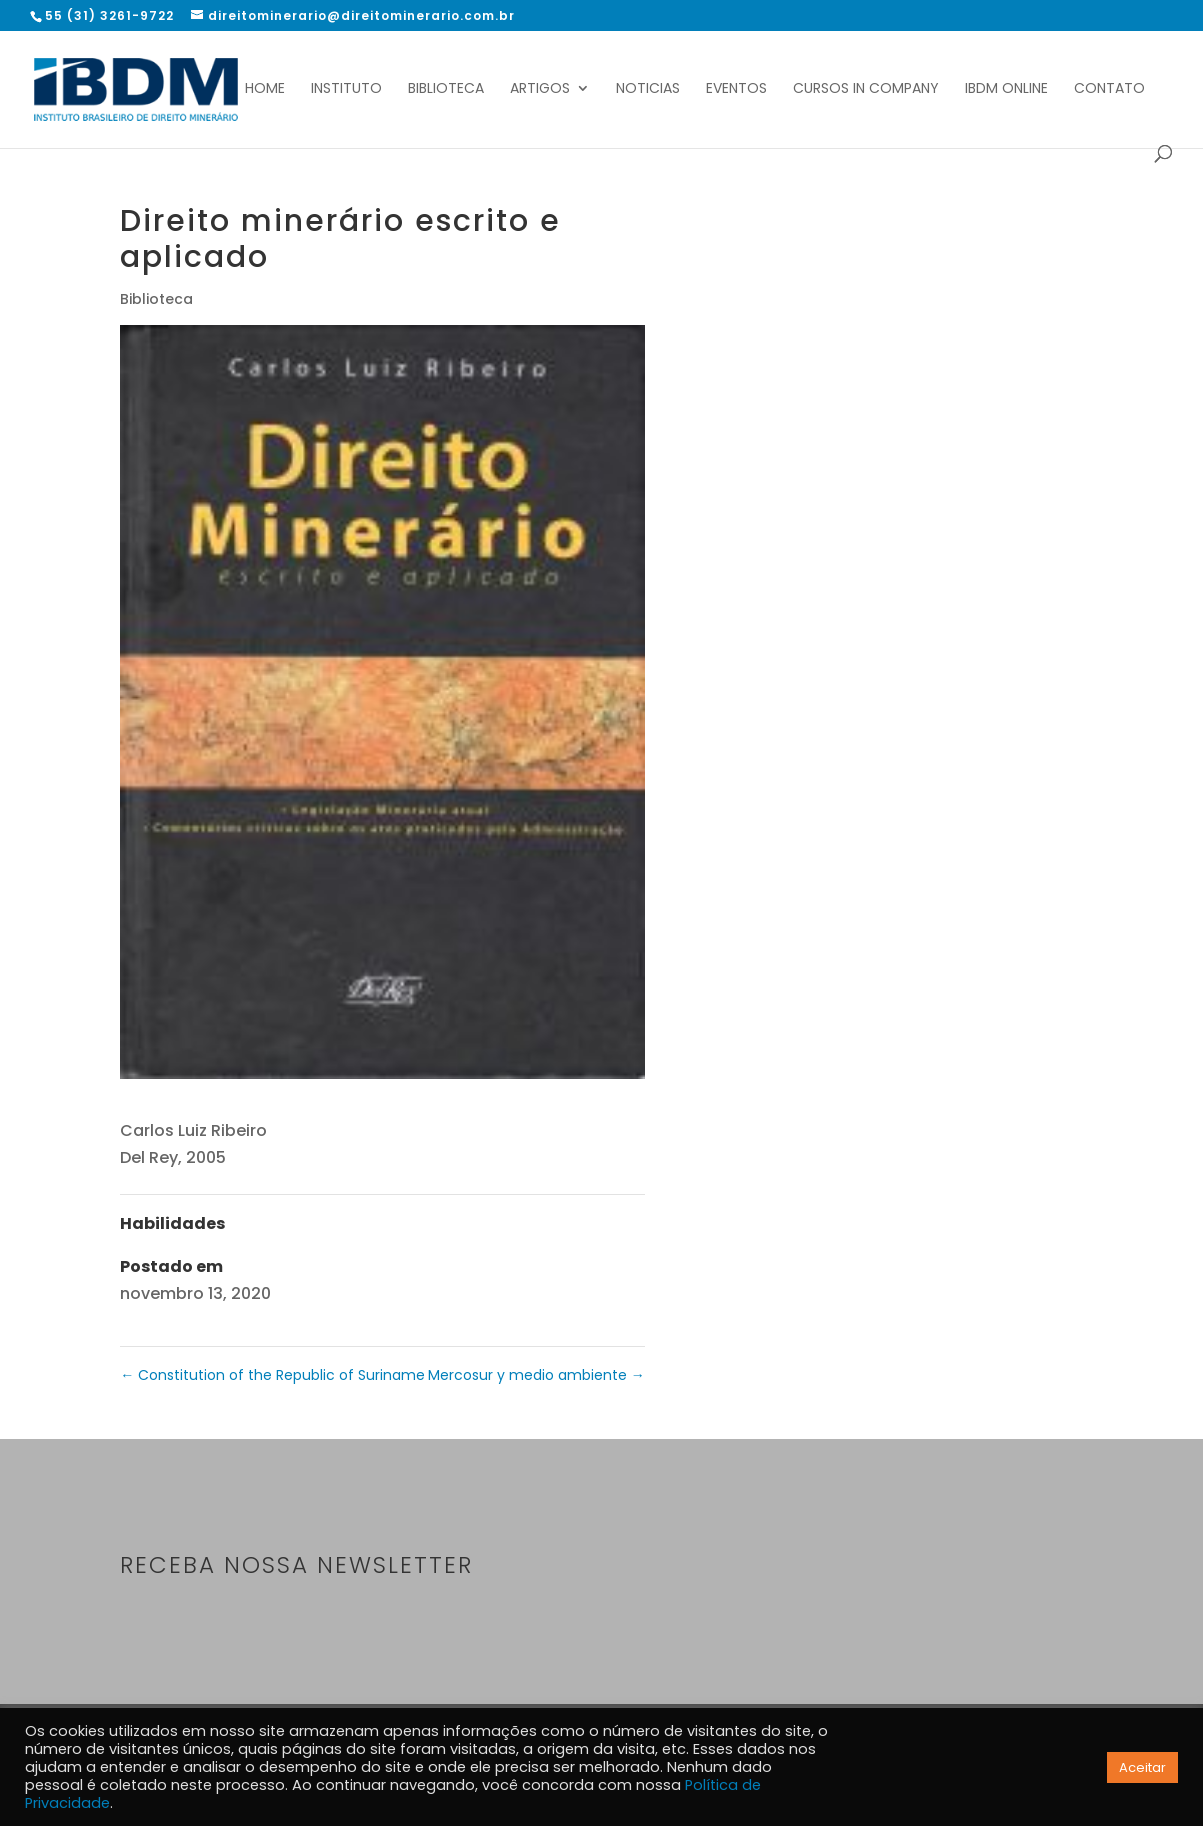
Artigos (540, 89)
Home (265, 89)
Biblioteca (446, 89)
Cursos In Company (866, 89)
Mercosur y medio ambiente (536, 1375)
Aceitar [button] (1142, 1767)
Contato (1109, 89)
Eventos (736, 89)
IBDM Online (1006, 89)
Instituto (346, 89)
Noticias (648, 89)
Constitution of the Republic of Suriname (272, 1375)
